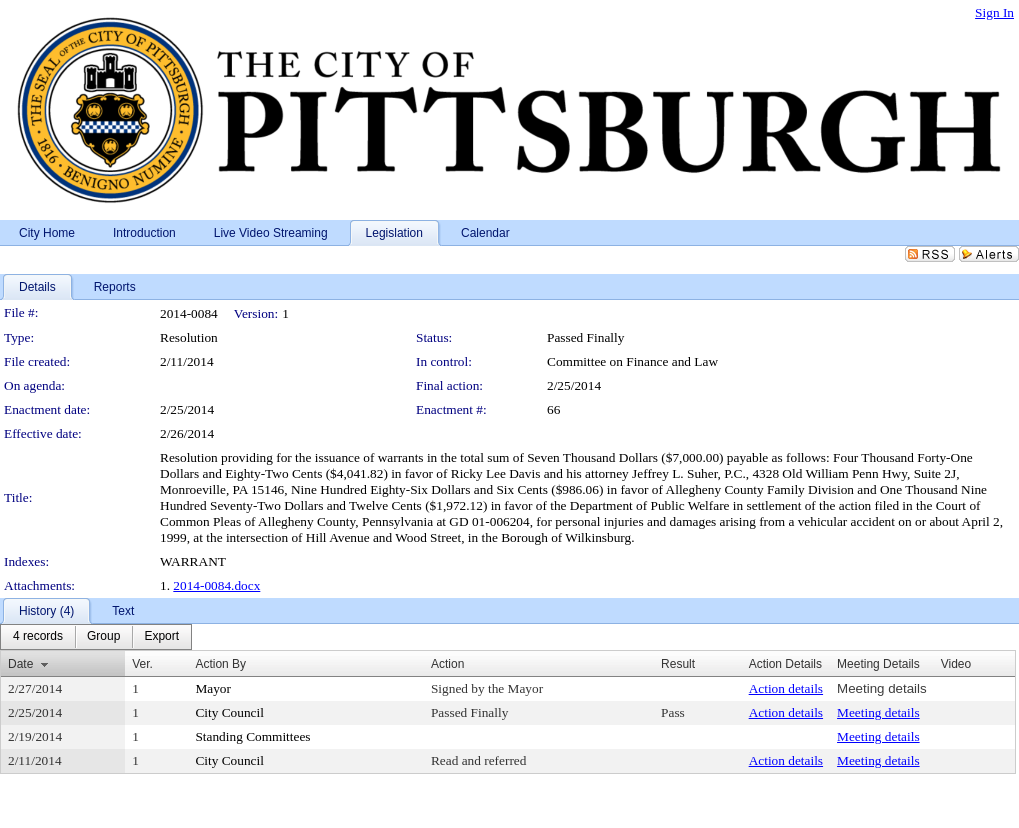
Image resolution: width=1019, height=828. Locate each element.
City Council (229, 712)
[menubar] (96, 637)
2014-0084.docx (216, 585)
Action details (786, 688)
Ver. (142, 664)
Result (678, 664)
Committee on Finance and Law (632, 361)
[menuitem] (38, 637)
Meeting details (882, 688)
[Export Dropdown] (161, 637)
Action (447, 664)
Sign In (994, 12)
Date (20, 664)
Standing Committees (252, 736)
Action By (220, 664)
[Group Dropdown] (103, 637)
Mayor (213, 688)
